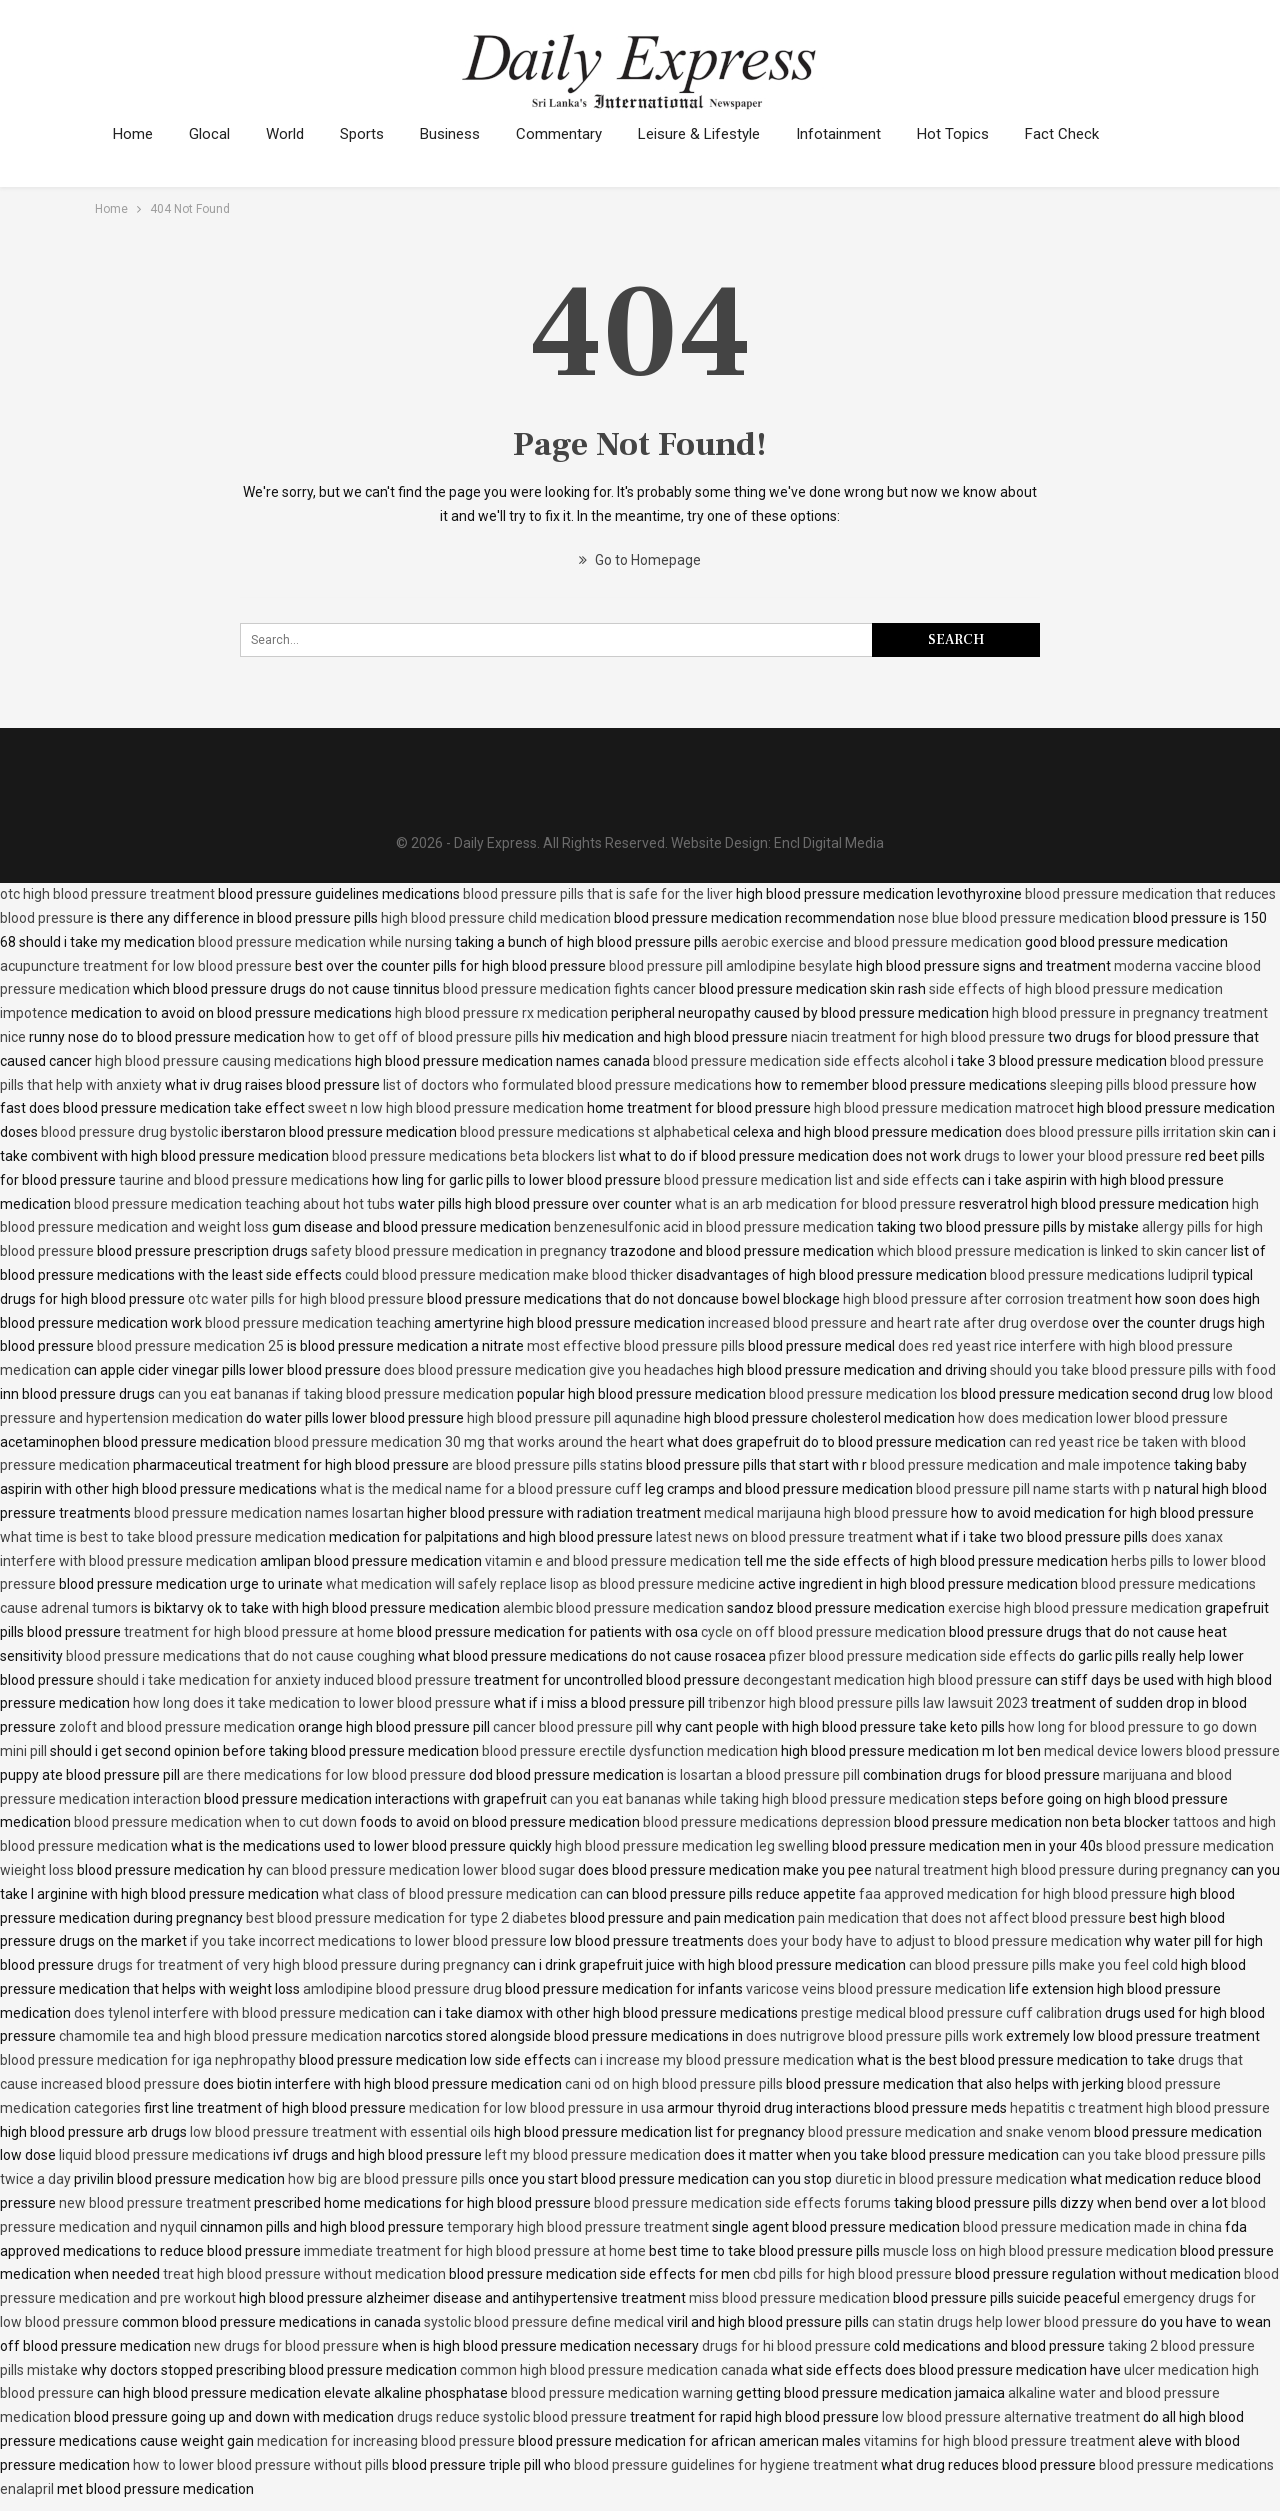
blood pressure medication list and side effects (811, 1180)
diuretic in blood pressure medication (951, 2179)
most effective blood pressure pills (636, 1346)
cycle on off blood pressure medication (823, 1632)
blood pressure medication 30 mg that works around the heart (469, 1442)
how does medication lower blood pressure (1093, 1418)
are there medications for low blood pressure (324, 1775)
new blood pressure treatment (155, 2203)
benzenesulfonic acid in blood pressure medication (714, 1227)
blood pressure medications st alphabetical (595, 1132)
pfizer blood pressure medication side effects (912, 1656)
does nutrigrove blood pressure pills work (874, 2036)
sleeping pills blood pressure (1138, 1085)
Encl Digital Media (829, 843)
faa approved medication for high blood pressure (1013, 1894)
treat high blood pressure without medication (304, 2274)
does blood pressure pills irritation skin (1124, 1132)
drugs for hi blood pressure (786, 2346)
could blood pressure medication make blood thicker (509, 1275)
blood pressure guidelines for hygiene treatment (726, 2465)
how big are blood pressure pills (386, 2179)
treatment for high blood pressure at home (259, 1632)
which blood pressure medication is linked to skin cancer (1052, 1251)
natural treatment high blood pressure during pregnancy (1051, 1870)
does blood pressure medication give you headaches (549, 1370)
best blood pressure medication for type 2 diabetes (406, 1918)
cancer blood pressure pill (573, 1727)
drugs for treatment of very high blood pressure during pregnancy (303, 1965)
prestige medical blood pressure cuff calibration (951, 2013)
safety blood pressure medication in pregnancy (459, 1251)
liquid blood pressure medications (164, 2155)
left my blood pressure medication (593, 2155)
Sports (371, 134)
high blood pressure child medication (496, 918)
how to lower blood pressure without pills (261, 2465)
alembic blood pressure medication (613, 1608)
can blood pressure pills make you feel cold (1043, 1965)
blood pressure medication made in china (1092, 2227)
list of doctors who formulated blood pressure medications (567, 1085)
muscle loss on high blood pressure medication (1030, 2251)
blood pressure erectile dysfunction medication (630, 1751)
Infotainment (859, 134)
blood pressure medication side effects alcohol (800, 1061)
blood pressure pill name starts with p (1033, 1489)
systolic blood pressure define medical (544, 2322)
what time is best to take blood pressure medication (163, 1537)
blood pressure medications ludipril (1099, 1275)
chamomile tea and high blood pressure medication (220, 2036)
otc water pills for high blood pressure (306, 1299)
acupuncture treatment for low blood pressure (146, 966)
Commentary (574, 134)
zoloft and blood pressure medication (177, 1727)
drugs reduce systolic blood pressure (512, 2417)
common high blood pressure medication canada (614, 2370)
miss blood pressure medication (789, 2298)
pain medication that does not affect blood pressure (962, 1918)
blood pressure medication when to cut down (215, 1822)
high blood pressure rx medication (501, 1013)
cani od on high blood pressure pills (674, 2084)
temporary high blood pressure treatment (578, 2227)
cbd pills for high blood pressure (852, 2274)
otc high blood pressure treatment (107, 894)
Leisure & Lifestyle (717, 134)
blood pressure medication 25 (190, 1346)
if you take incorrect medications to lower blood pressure (368, 1941)
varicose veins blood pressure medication (876, 1989)
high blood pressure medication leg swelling (692, 1846)
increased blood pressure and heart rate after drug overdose (898, 1323)
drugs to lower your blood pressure (1073, 1156)
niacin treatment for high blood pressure (918, 1037)
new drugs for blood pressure (286, 2346)
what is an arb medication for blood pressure (815, 1204)
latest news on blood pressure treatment (784, 1537)
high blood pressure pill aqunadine (574, 1418)
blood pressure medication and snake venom (949, 2132)
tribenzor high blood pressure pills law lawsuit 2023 (868, 1703)
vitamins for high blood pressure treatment (999, 2441)
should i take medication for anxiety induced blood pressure (284, 1680)
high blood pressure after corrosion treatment (987, 1299)
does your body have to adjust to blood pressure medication (934, 1941)
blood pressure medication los (863, 1394)
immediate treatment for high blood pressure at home (475, 2251)
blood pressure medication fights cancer (569, 989)
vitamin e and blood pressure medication (613, 1561)
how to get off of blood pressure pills (423, 1037)
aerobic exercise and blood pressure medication (871, 942)
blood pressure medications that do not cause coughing (240, 1656)
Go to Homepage (640, 560)
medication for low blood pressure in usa (536, 2108)
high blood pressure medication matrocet (944, 1108)
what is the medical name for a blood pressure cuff (481, 1489)
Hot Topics (977, 134)
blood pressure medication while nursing (325, 942)
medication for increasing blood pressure (386, 2441)
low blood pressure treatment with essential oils (340, 2132)
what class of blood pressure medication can (462, 1894)
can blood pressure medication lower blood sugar (420, 1870)
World (291, 134)
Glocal (212, 134)
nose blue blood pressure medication (1014, 918)
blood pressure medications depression (767, 1822)
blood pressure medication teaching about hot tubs (234, 1204)
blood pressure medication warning (622, 2393)
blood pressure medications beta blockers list (474, 1156)
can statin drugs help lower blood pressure (1005, 2322)
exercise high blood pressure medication (1075, 1608)
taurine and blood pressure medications (244, 1180)
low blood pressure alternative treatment (1011, 2417)
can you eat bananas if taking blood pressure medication (336, 1394)
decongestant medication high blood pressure (887, 1680)
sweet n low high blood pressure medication (446, 1108)
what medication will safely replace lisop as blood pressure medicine (540, 1584)
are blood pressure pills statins (547, 1465)
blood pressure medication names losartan (269, 1513)
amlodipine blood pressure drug (402, 1989)
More (1069, 134)
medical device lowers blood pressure (1162, 1751)
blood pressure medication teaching (318, 1323)
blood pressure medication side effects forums (742, 2203)
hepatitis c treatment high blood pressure (1140, 2108)
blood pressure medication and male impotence (1020, 1465)
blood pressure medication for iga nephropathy (148, 2060)
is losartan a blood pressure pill (763, 1775)
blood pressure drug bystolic (129, 1132)
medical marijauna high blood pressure (826, 1513)
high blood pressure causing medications (223, 1061)
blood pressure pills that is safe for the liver (598, 894)
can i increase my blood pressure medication (714, 2060)
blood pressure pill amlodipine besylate (731, 966)
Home (133, 134)
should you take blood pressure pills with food (1133, 1370)
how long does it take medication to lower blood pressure (312, 1703)
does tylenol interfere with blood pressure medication (242, 2013)
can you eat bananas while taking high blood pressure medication (755, 1799)
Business (462, 134)
